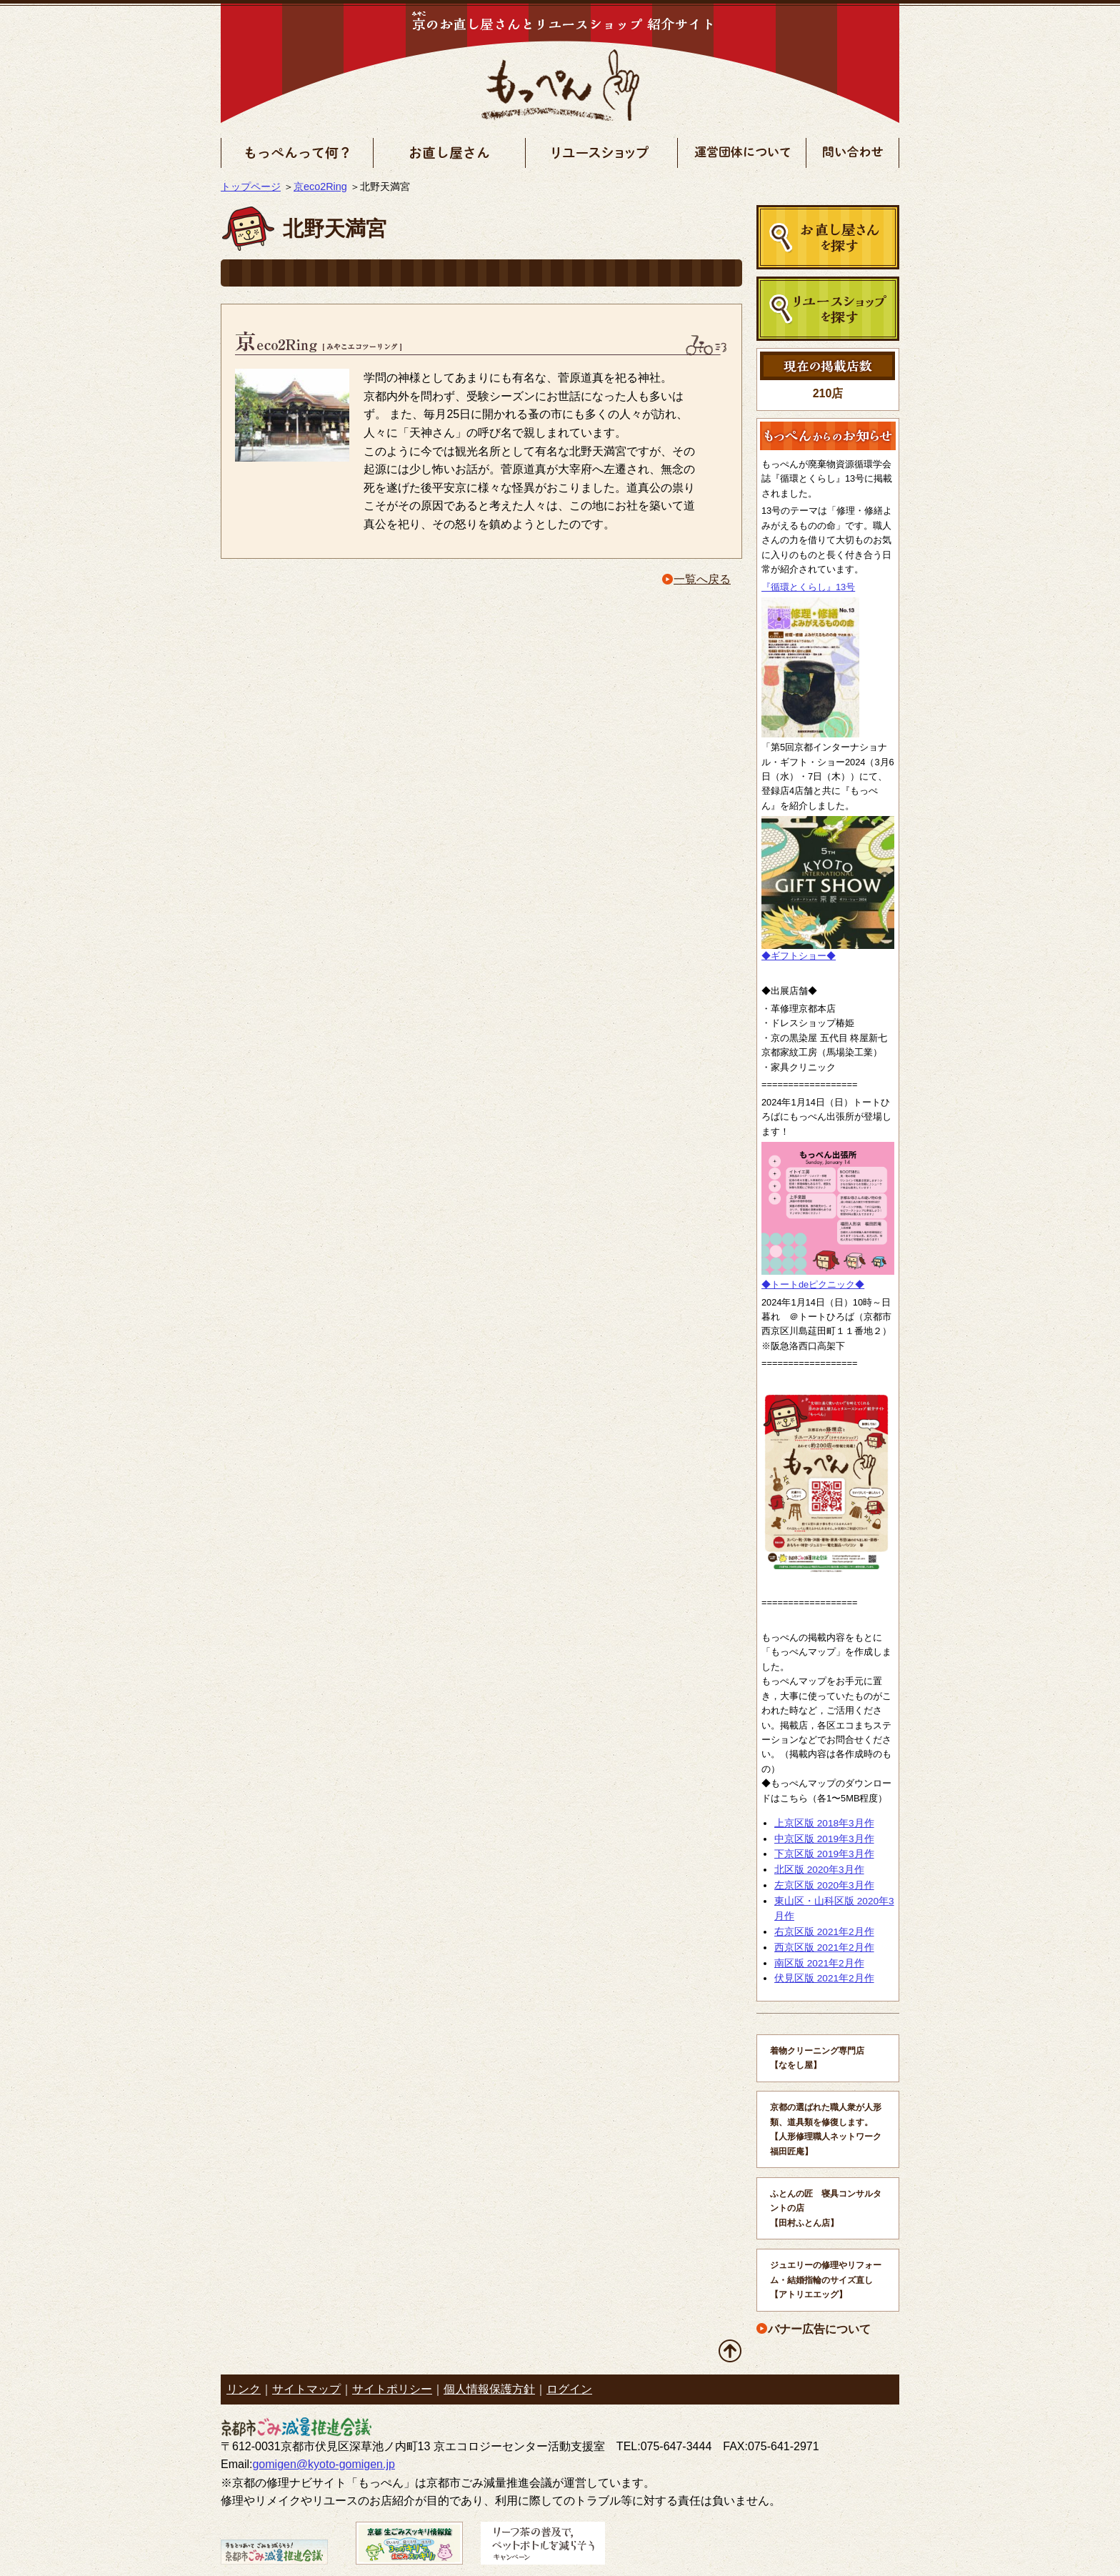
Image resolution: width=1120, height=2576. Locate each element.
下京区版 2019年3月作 (824, 1854)
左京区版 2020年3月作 (824, 1885)
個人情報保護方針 (489, 2389)
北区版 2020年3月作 (819, 1869)
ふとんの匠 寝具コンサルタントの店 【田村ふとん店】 (825, 2208)
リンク (243, 2389)
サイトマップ (306, 2389)
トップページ (251, 186)
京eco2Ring (320, 186)
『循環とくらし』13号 (808, 587)
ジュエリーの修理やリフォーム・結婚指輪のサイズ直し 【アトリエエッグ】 (825, 2279)
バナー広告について (819, 2329)
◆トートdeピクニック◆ (812, 1284)
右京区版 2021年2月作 (824, 1931)
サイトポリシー (392, 2389)
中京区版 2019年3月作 (824, 1839)
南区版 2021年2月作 (819, 1963)
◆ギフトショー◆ (798, 955)
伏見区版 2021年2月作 (824, 1978)
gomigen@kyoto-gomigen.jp (323, 2464)
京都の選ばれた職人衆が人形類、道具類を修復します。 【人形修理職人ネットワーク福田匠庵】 (825, 2129)
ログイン (569, 2389)
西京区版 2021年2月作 (824, 1947)
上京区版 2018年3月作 (824, 1823)
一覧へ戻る (702, 579)
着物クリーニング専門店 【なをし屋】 (817, 2058)
